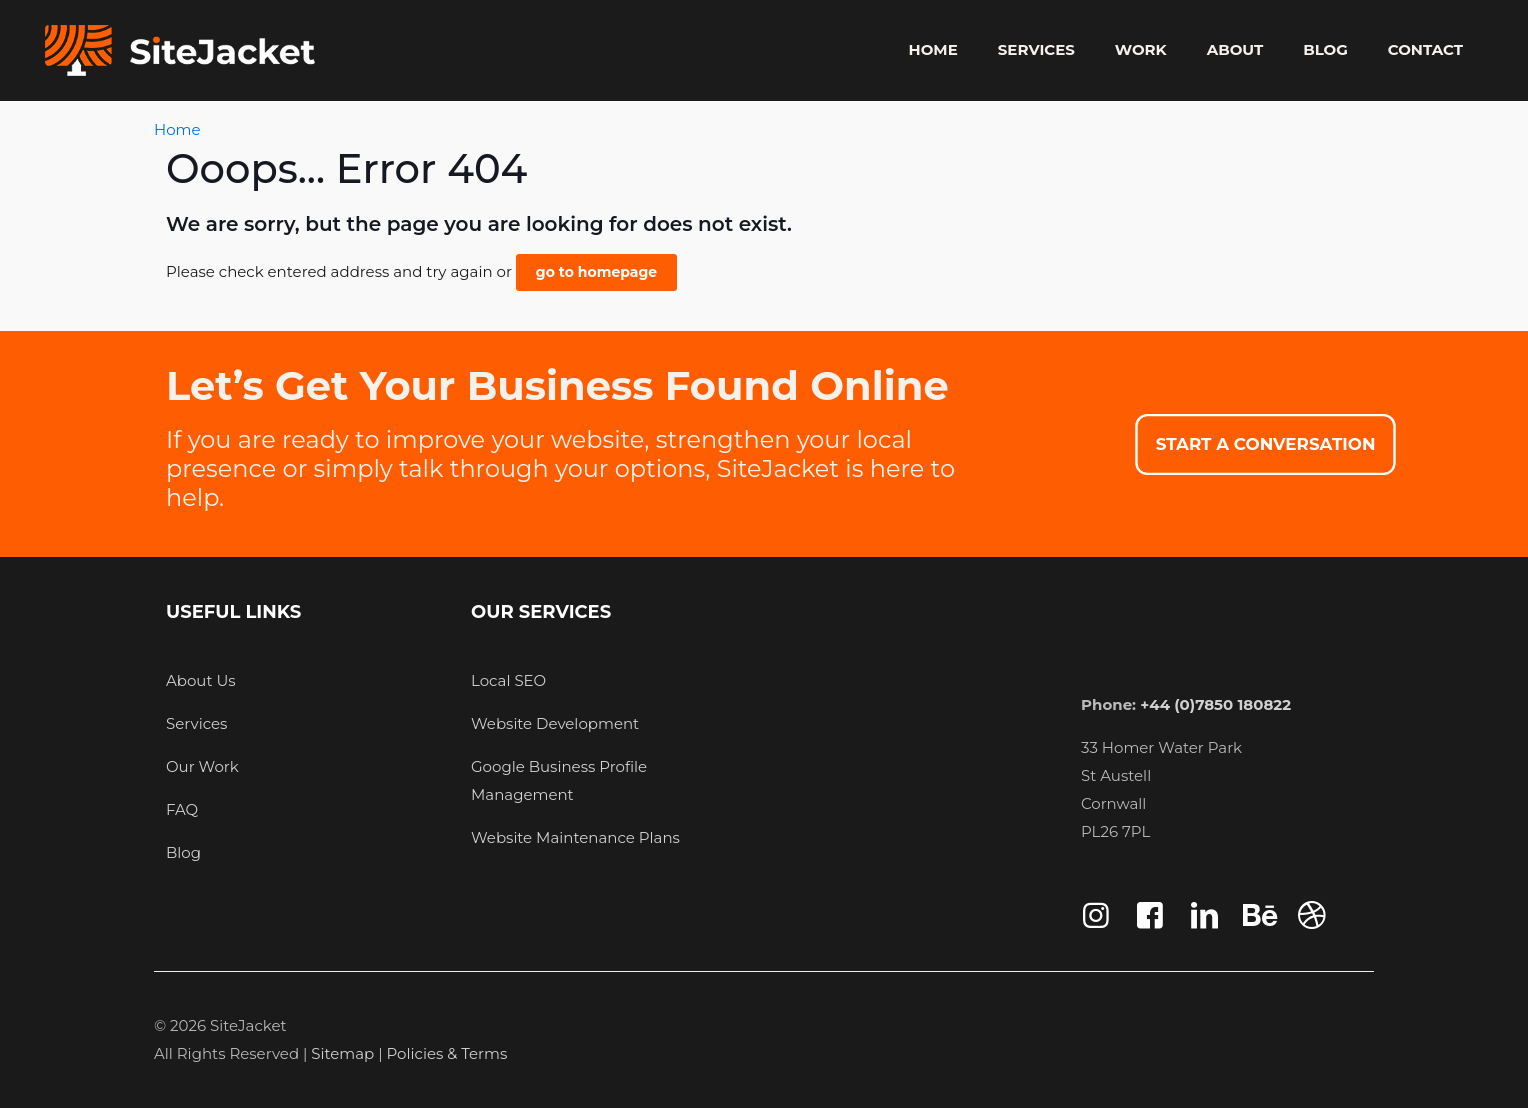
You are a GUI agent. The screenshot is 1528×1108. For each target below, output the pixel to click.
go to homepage (596, 272)
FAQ (182, 809)
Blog (183, 852)
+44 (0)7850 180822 (1215, 704)
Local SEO (508, 680)
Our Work (202, 766)
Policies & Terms (447, 1053)
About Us (201, 680)
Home (177, 129)
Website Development (555, 723)
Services (196, 723)
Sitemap (344, 1053)
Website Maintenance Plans (575, 837)
